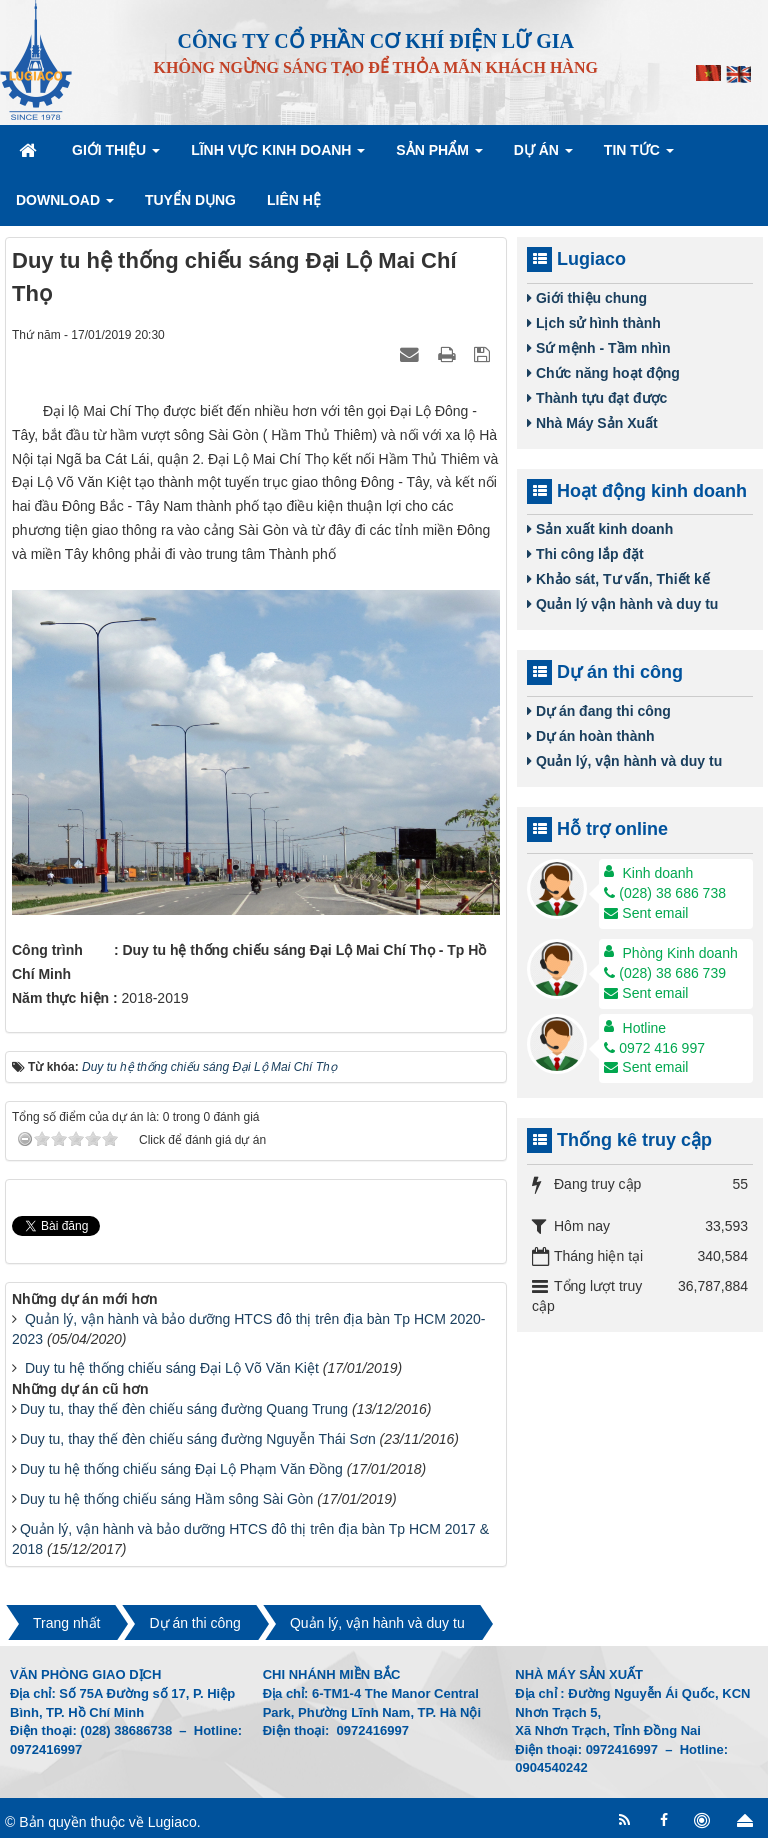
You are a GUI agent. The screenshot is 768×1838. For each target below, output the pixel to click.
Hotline (645, 1028)
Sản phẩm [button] (439, 156)
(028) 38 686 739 (665, 973)
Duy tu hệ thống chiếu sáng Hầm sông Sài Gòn (166, 1499)
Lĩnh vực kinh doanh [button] (278, 156)
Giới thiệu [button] (116, 156)
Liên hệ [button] (294, 200)
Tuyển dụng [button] (190, 200)
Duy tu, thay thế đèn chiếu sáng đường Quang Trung (184, 1409)
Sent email (646, 913)
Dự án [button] (543, 156)
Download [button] (65, 206)
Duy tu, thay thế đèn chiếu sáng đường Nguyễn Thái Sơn (198, 1439)
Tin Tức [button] (639, 156)
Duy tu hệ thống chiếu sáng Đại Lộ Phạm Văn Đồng (181, 1469)
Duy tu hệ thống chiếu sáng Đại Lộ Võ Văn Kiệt (172, 1368)
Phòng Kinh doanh (680, 953)
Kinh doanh (658, 873)
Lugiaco (172, 1822)
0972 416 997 (654, 1048)
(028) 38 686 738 (665, 893)
